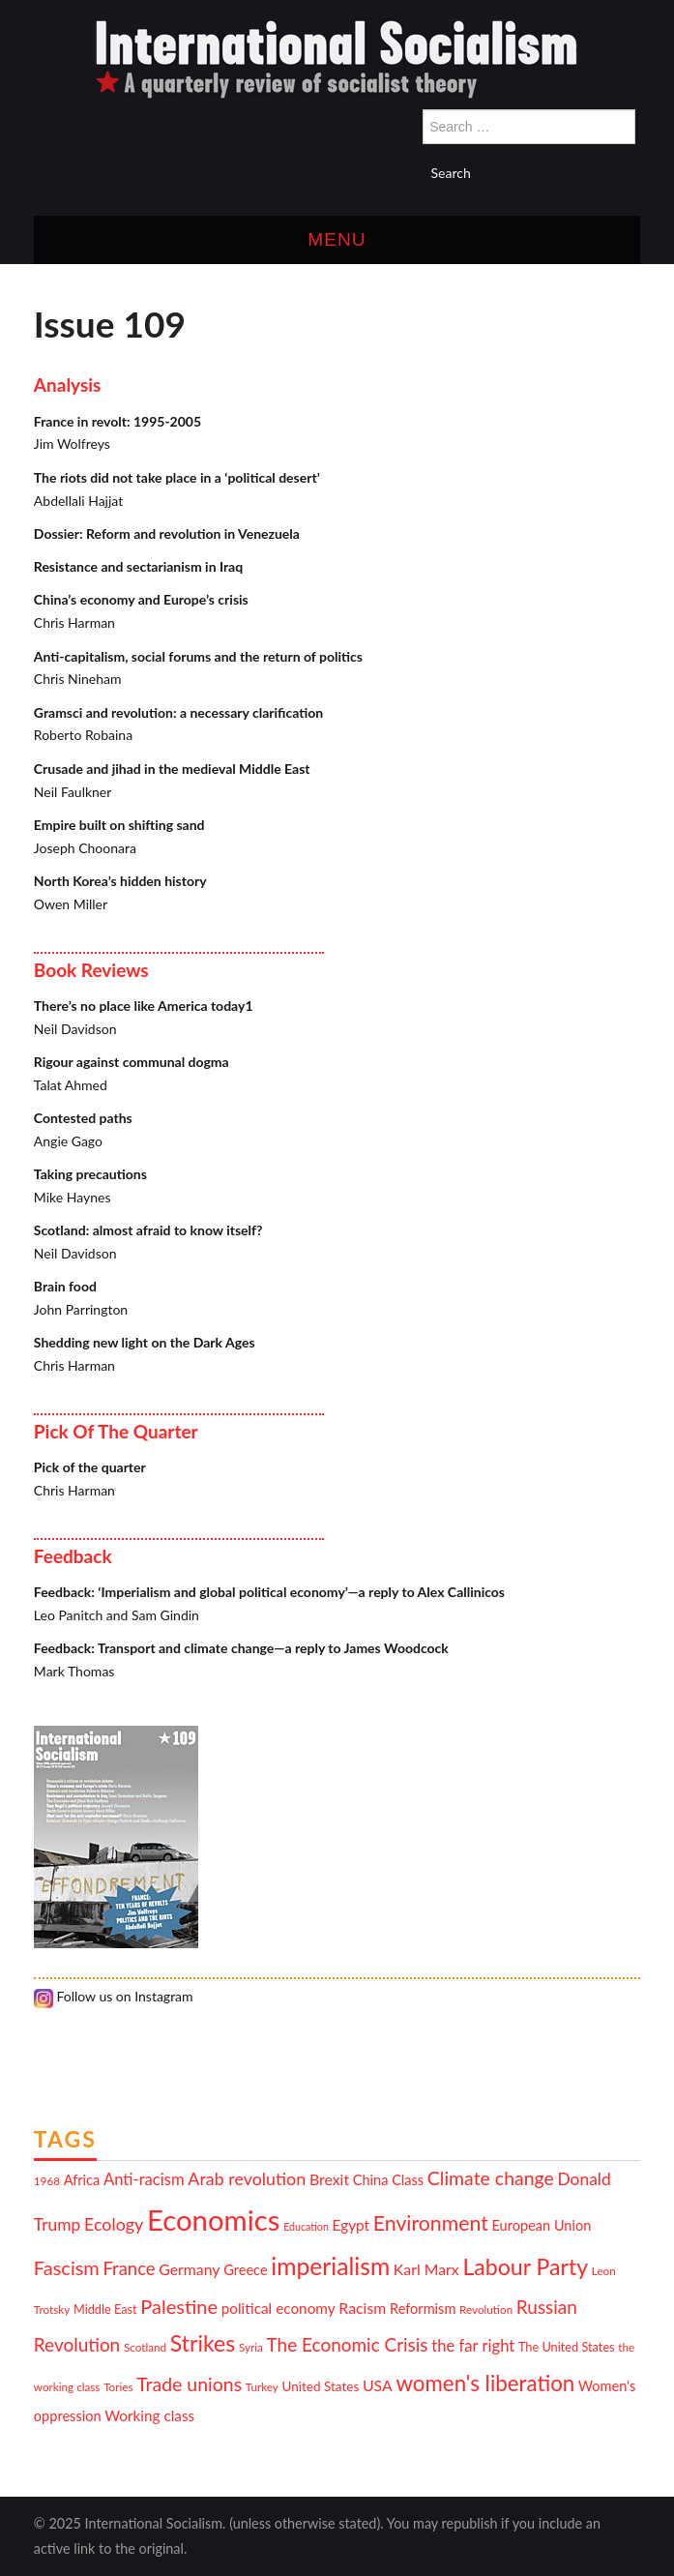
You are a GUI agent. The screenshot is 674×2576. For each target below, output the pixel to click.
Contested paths (83, 1118)
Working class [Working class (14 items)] (149, 2415)
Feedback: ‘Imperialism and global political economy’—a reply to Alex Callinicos (269, 1592)
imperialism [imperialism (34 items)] (330, 2266)
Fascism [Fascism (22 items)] (67, 2267)
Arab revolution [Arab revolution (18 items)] (247, 2178)
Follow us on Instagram (113, 1996)
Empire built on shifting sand (119, 824)
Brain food (65, 1286)
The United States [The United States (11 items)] (566, 2346)
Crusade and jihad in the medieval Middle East (172, 768)
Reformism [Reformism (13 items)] (422, 2308)
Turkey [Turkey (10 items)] (262, 2386)
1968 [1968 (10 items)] (47, 2180)
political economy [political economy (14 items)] (278, 2308)
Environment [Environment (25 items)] (430, 2222)
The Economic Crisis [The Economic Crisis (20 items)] (347, 2344)
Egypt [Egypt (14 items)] (351, 2225)
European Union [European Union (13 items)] (542, 2225)
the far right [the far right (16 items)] (472, 2345)
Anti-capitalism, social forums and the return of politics (198, 656)
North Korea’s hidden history (120, 881)
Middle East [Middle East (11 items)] (105, 2309)
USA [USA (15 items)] (378, 2385)
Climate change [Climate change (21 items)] (490, 2178)
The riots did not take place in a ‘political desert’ (177, 477)
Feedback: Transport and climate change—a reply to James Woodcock (241, 1648)
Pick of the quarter (90, 1467)
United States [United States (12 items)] (321, 2386)
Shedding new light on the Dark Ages (144, 1342)
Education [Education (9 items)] (306, 2226)
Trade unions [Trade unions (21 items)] (189, 2384)
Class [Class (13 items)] (408, 2180)
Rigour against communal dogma (131, 1061)
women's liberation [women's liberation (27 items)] (485, 2383)
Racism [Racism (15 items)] (362, 2307)
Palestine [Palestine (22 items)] (179, 2306)
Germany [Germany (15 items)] (189, 2269)
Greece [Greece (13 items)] (245, 2270)
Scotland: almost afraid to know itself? (148, 1230)
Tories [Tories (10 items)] (117, 2386)
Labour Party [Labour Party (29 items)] (525, 2266)
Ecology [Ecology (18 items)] (113, 2224)
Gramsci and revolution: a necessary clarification (178, 712)
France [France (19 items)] (129, 2268)
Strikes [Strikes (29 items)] (203, 2342)
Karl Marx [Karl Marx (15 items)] (426, 2269)
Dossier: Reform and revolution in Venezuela (167, 533)
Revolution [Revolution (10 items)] (486, 2309)
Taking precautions (90, 1174)
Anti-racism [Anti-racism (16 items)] (144, 2179)
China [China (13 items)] (371, 2180)
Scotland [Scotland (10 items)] (145, 2347)
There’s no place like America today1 (143, 1005)
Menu (337, 239)
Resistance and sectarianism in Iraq (138, 566)
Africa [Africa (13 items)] (82, 2180)
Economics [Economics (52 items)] (213, 2219)
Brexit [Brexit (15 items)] (329, 2179)
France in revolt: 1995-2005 (117, 421)
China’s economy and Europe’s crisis (141, 599)
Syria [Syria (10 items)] (251, 2347)
